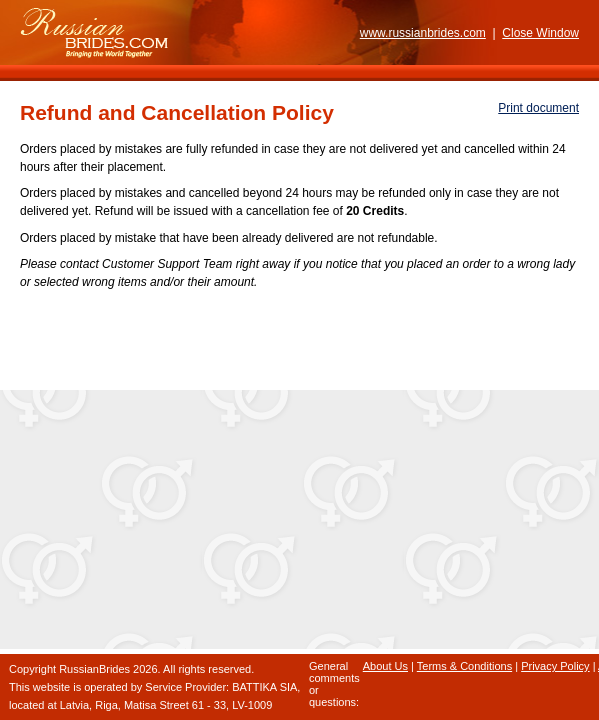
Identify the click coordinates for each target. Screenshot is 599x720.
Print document (538, 108)
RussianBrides (94, 669)
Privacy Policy (555, 666)
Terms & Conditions (464, 666)
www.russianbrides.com (423, 33)
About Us (385, 666)
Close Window (540, 33)
